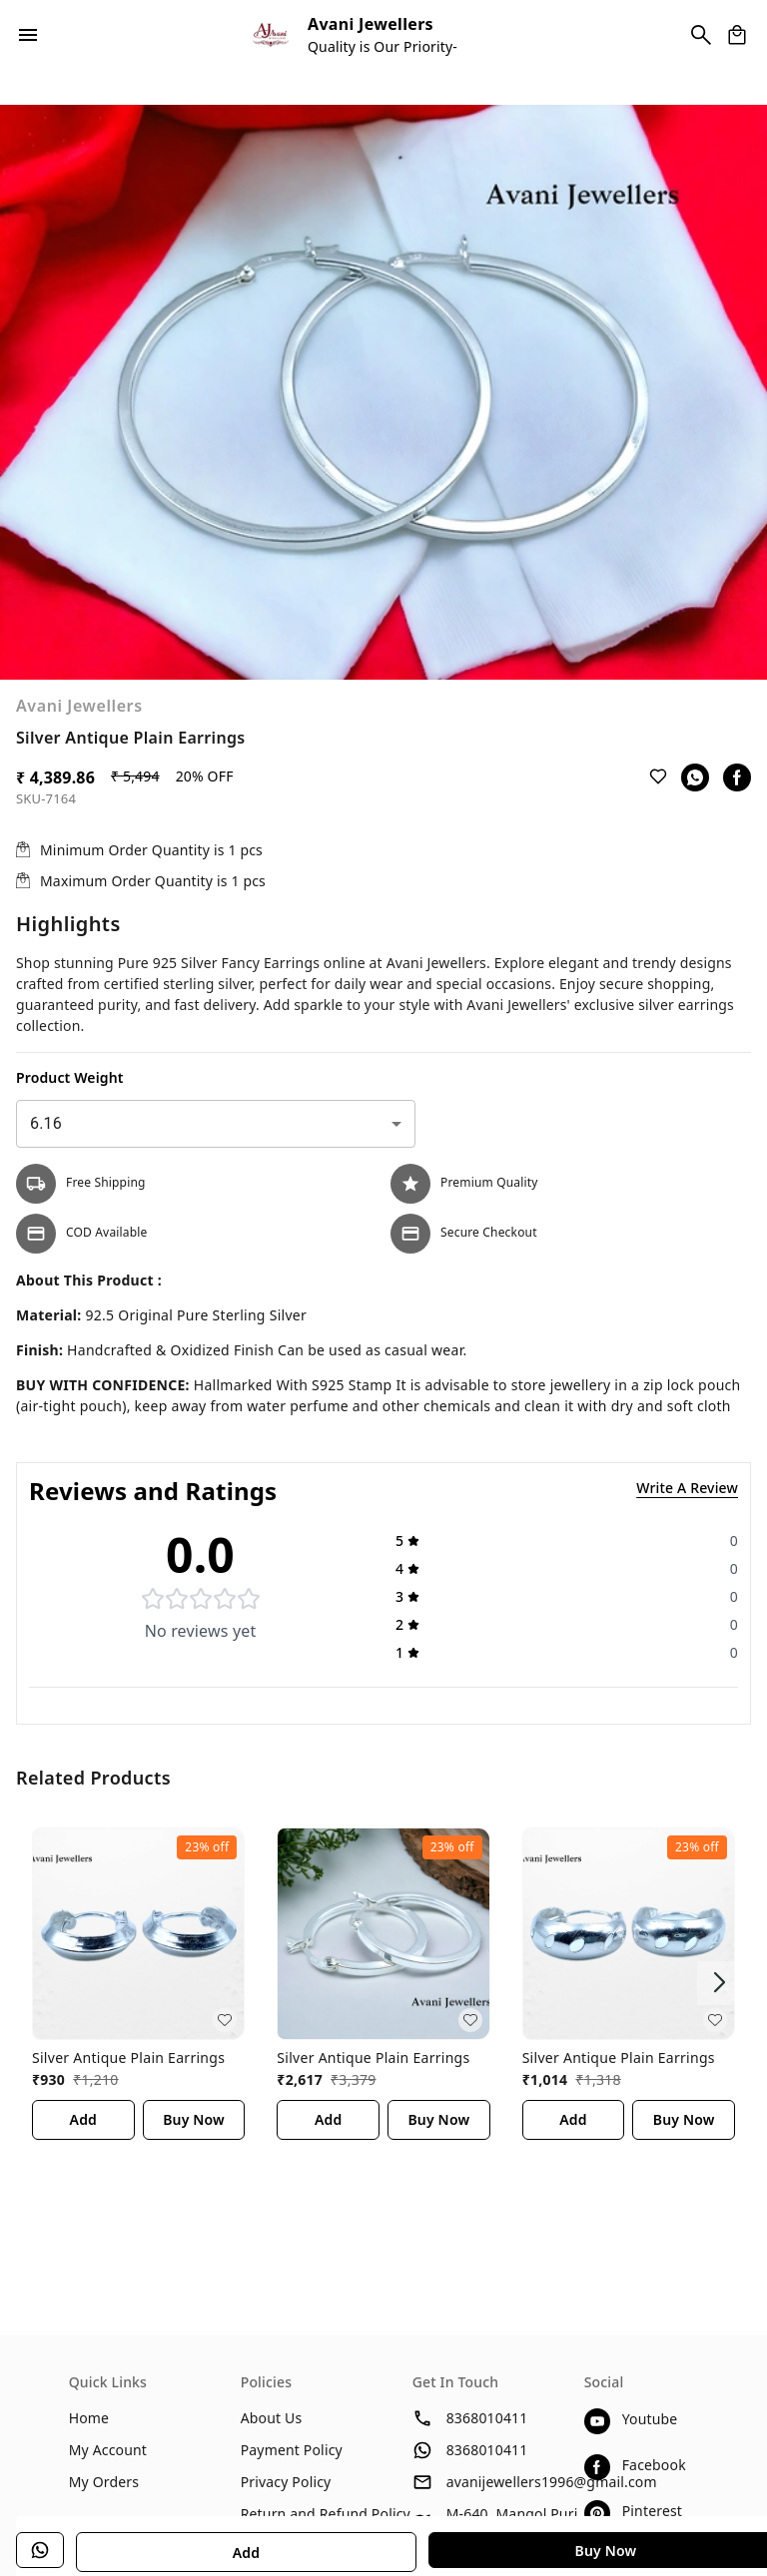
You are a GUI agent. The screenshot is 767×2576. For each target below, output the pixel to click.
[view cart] (737, 35)
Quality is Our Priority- (382, 46)
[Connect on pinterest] (641, 2513)
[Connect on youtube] (641, 2421)
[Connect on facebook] (641, 2467)
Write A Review (687, 1487)
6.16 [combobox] (46, 1123)
